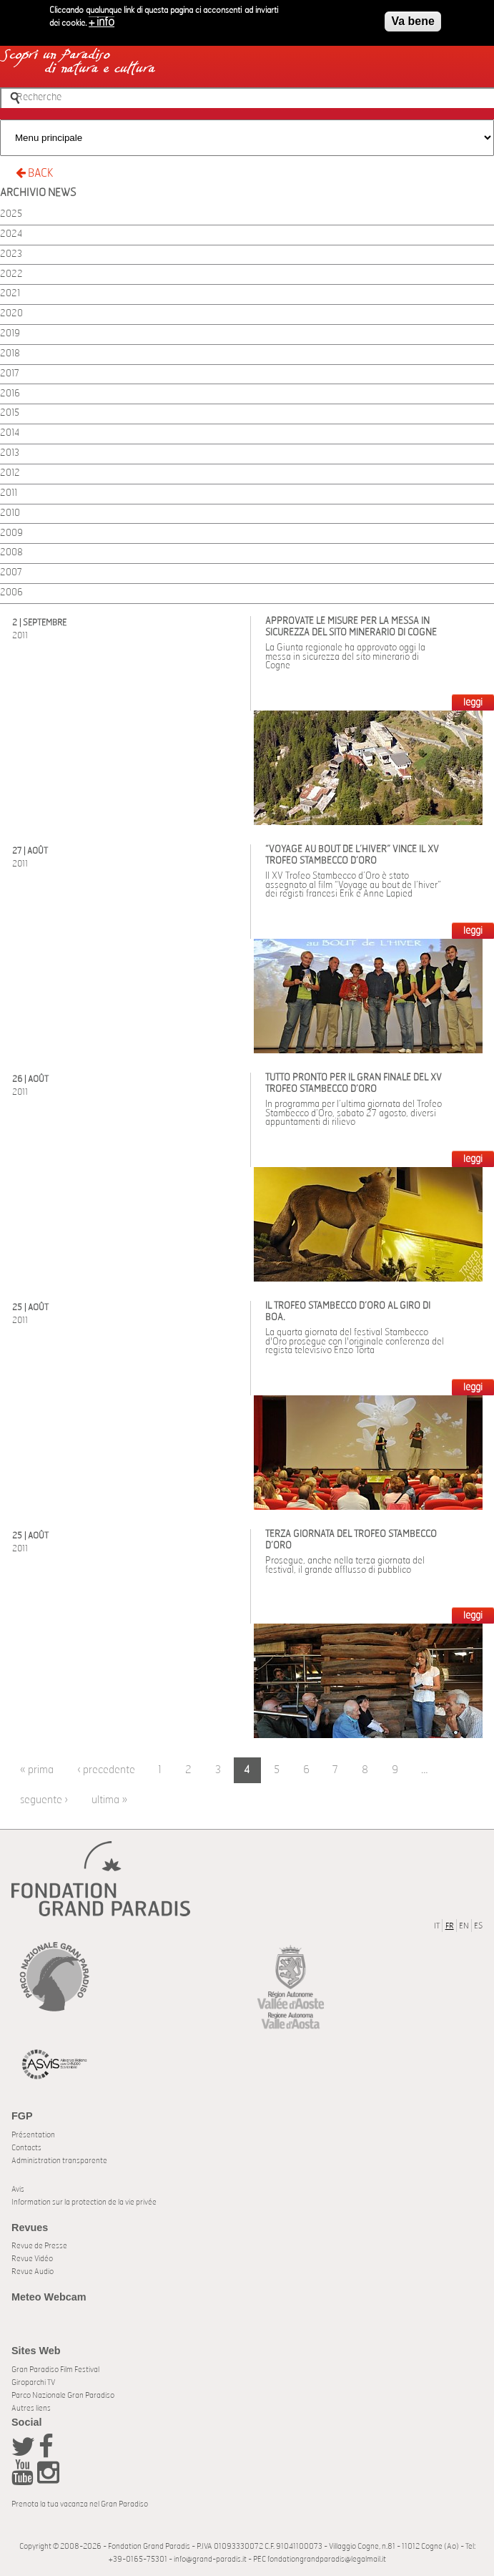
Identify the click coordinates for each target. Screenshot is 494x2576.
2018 (10, 353)
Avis (17, 2189)
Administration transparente (59, 2161)
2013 (9, 453)
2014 (9, 433)
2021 (10, 293)
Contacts (26, 2148)
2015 (9, 413)
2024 (11, 234)
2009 (11, 533)
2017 (9, 374)
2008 (11, 552)
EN (464, 1926)
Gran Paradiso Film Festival (55, 2369)
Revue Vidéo (32, 2259)
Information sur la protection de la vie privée (84, 2202)
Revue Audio (32, 2271)
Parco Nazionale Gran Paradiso (62, 2395)
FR (449, 1926)
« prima (37, 1770)
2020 (11, 313)
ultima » (109, 1800)
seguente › (44, 1800)
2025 (11, 214)
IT (437, 1926)
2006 (11, 592)
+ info (101, 17)
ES (478, 1926)
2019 (10, 333)
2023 (11, 254)
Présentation (33, 2135)
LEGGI (473, 703)
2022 (11, 274)
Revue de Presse (39, 2246)
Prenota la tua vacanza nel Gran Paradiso (79, 2504)
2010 (10, 513)
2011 (8, 493)
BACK (34, 173)
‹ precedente (106, 1770)
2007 (11, 572)
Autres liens (31, 2408)
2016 (10, 394)
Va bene (412, 16)
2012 (10, 473)
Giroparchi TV (33, 2382)
